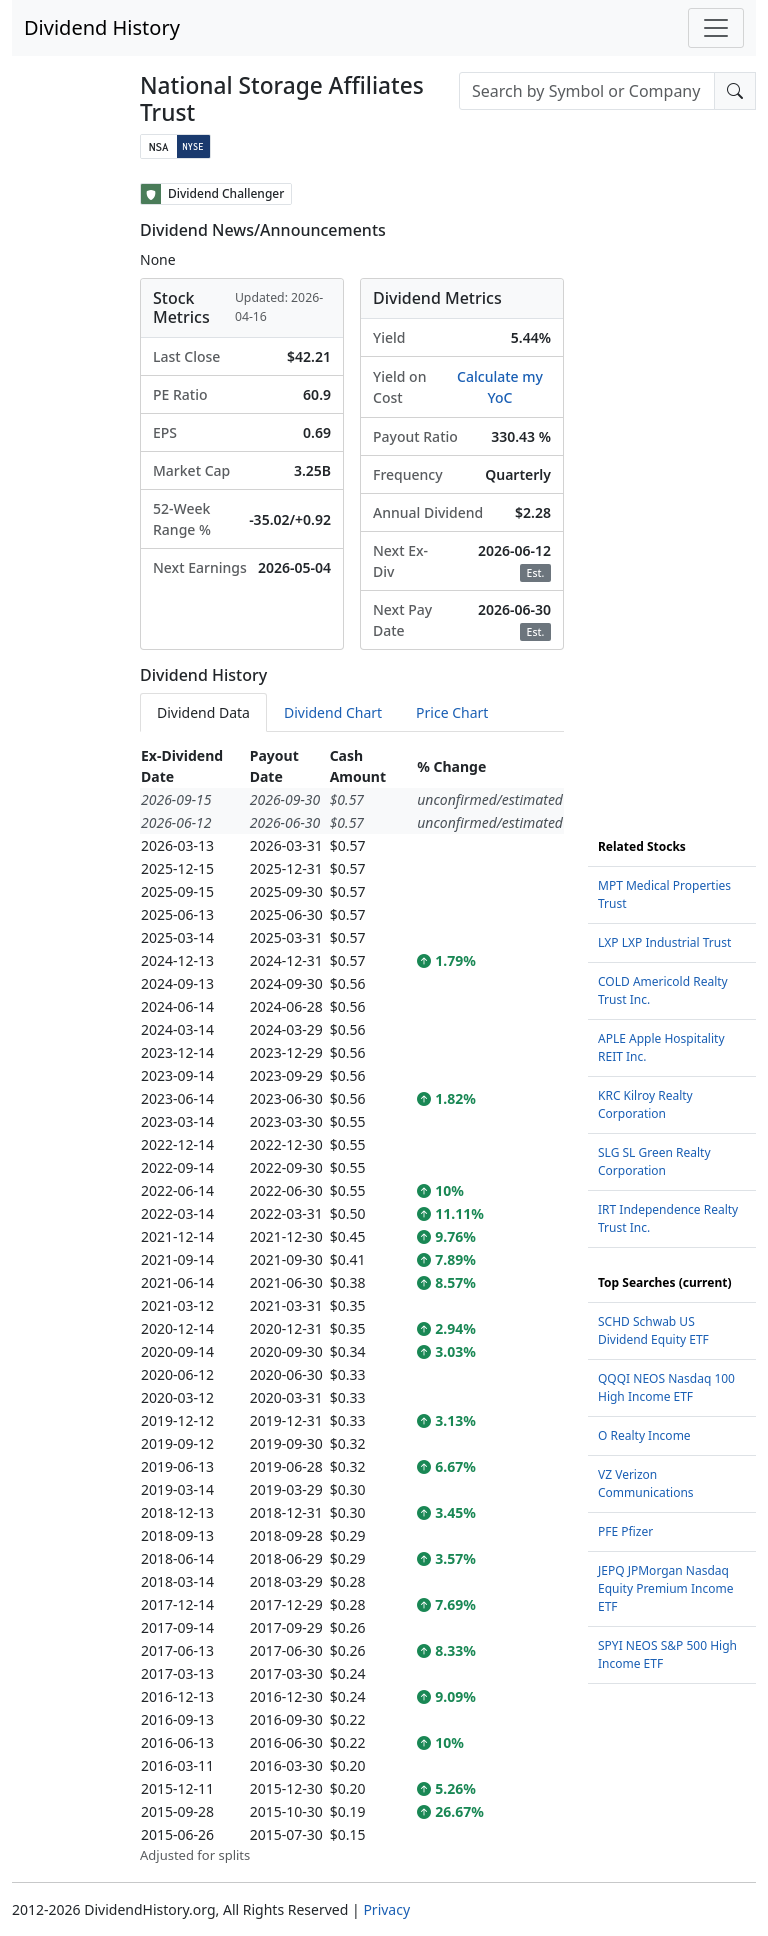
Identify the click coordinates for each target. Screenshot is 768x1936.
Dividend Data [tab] (203, 712)
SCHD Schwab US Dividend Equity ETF (653, 1330)
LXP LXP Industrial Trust (664, 942)
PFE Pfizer (625, 1531)
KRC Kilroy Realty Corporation (645, 1104)
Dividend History (102, 27)
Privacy (386, 1909)
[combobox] (587, 91)
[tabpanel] (352, 1305)
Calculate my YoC (500, 387)
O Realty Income (644, 1435)
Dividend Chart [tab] (333, 712)
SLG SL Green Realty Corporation (654, 1161)
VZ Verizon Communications (646, 1483)
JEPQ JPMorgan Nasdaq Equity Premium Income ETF (665, 1588)
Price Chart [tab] (452, 712)
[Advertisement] (672, 483)
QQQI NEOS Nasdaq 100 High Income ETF (666, 1387)
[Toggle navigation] (716, 28)
